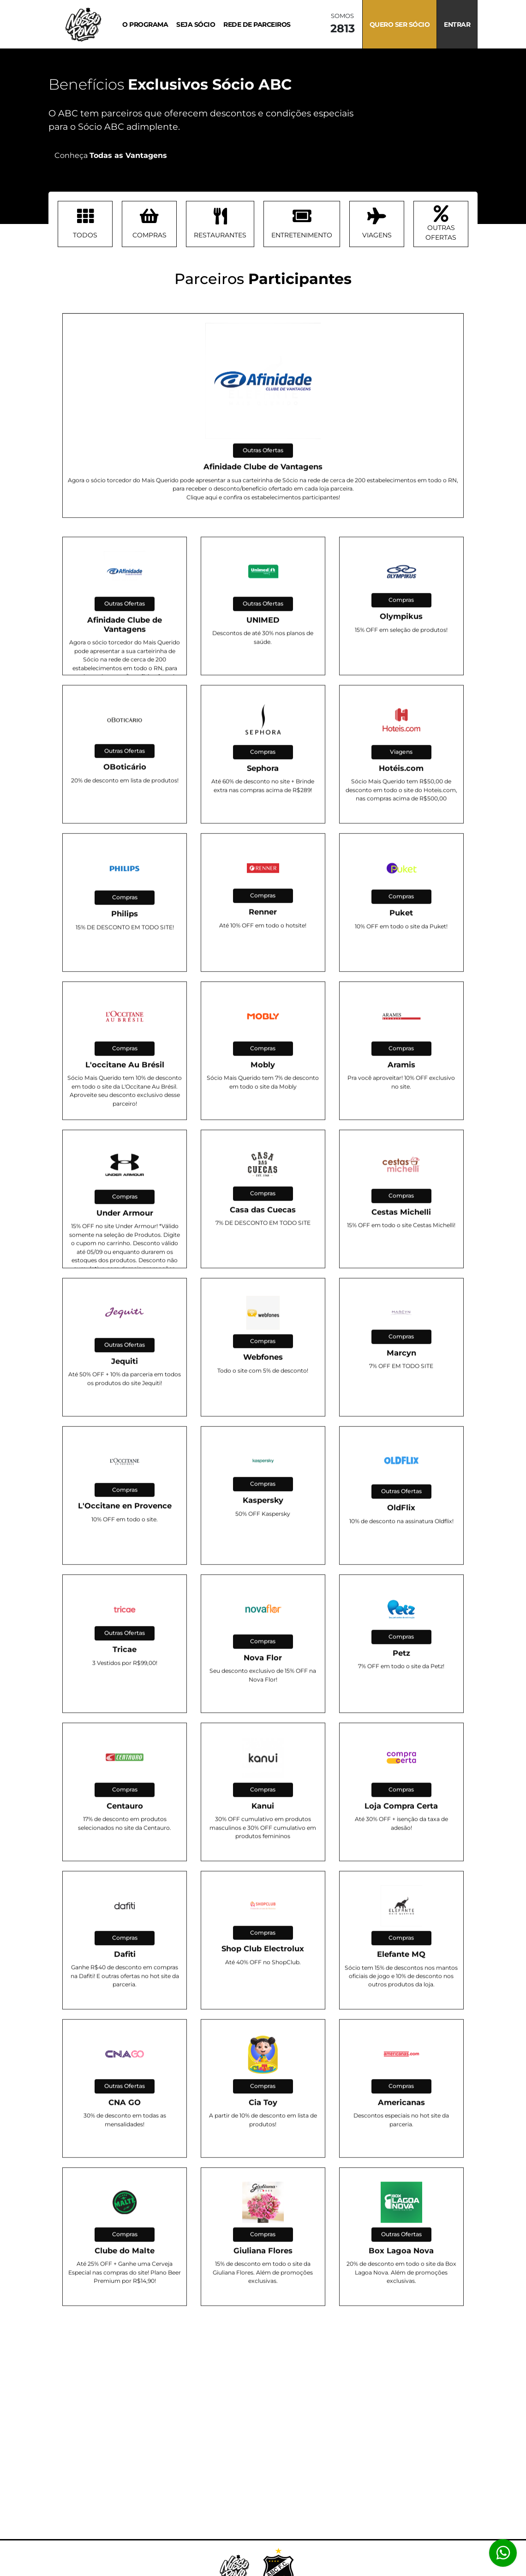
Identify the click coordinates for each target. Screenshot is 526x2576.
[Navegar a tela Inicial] (78, 24)
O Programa (145, 24)
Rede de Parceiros (257, 24)
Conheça (110, 155)
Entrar (457, 24)
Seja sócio (195, 24)
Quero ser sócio (400, 24)
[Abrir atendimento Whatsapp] (503, 2553)
